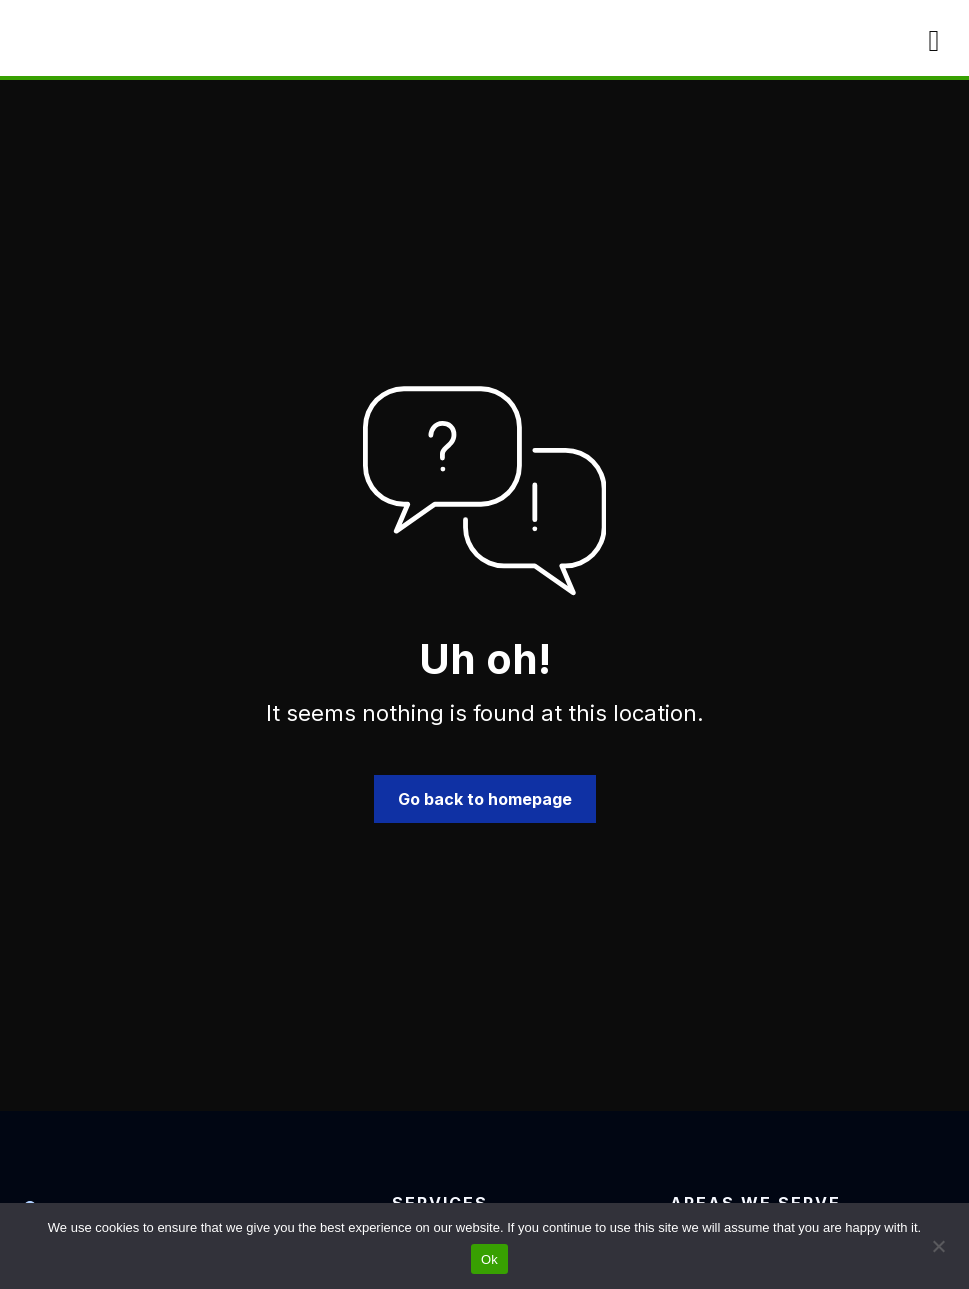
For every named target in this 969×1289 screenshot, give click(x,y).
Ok (489, 1259)
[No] (938, 1244)
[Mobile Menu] (934, 41)
